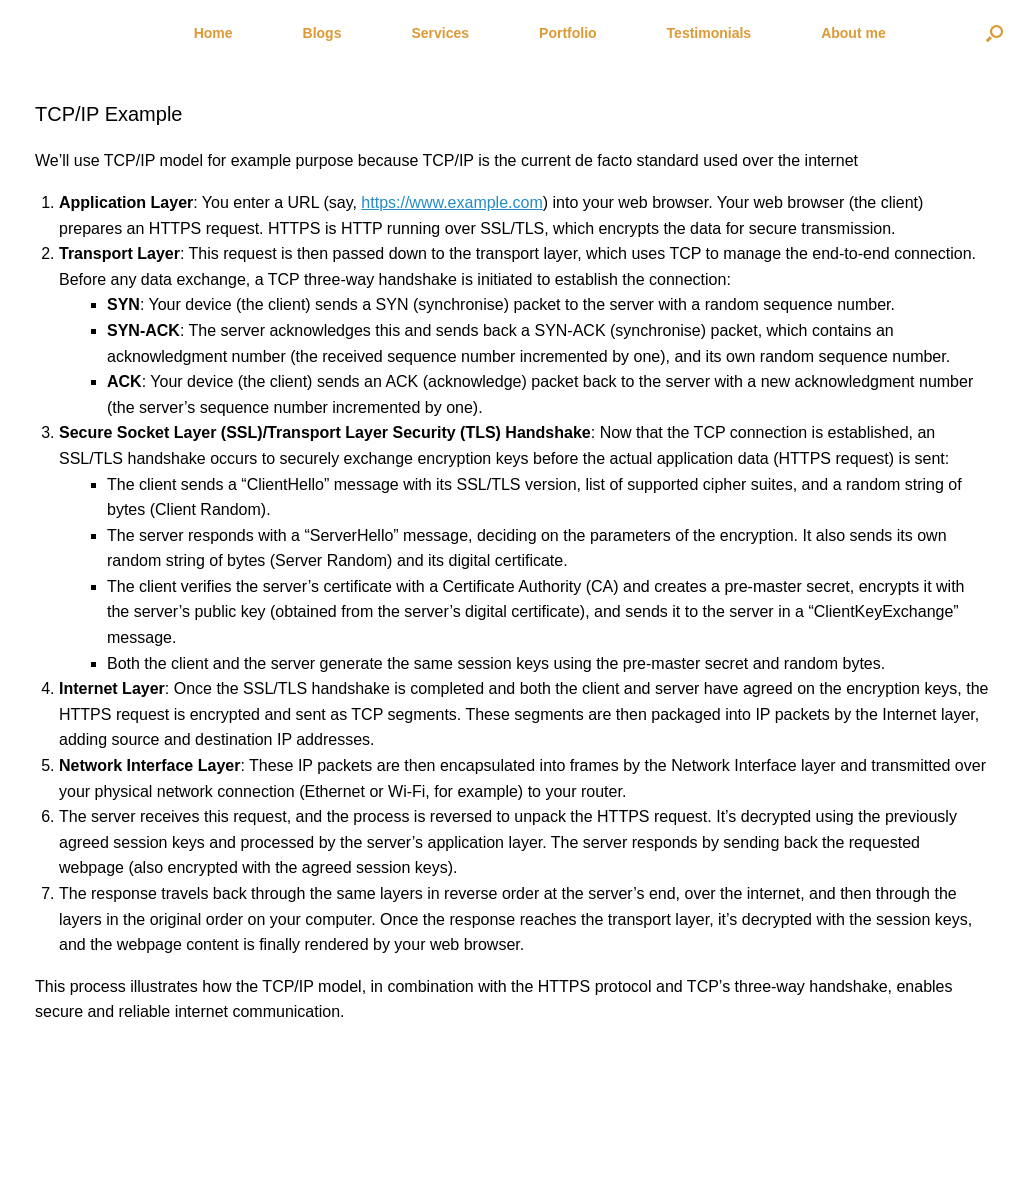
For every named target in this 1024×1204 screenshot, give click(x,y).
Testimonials (709, 33)
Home (213, 33)
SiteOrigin (497, 1165)
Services (440, 33)
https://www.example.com (451, 202)
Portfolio (568, 33)
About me (853, 33)
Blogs (322, 33)
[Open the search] (994, 33)
